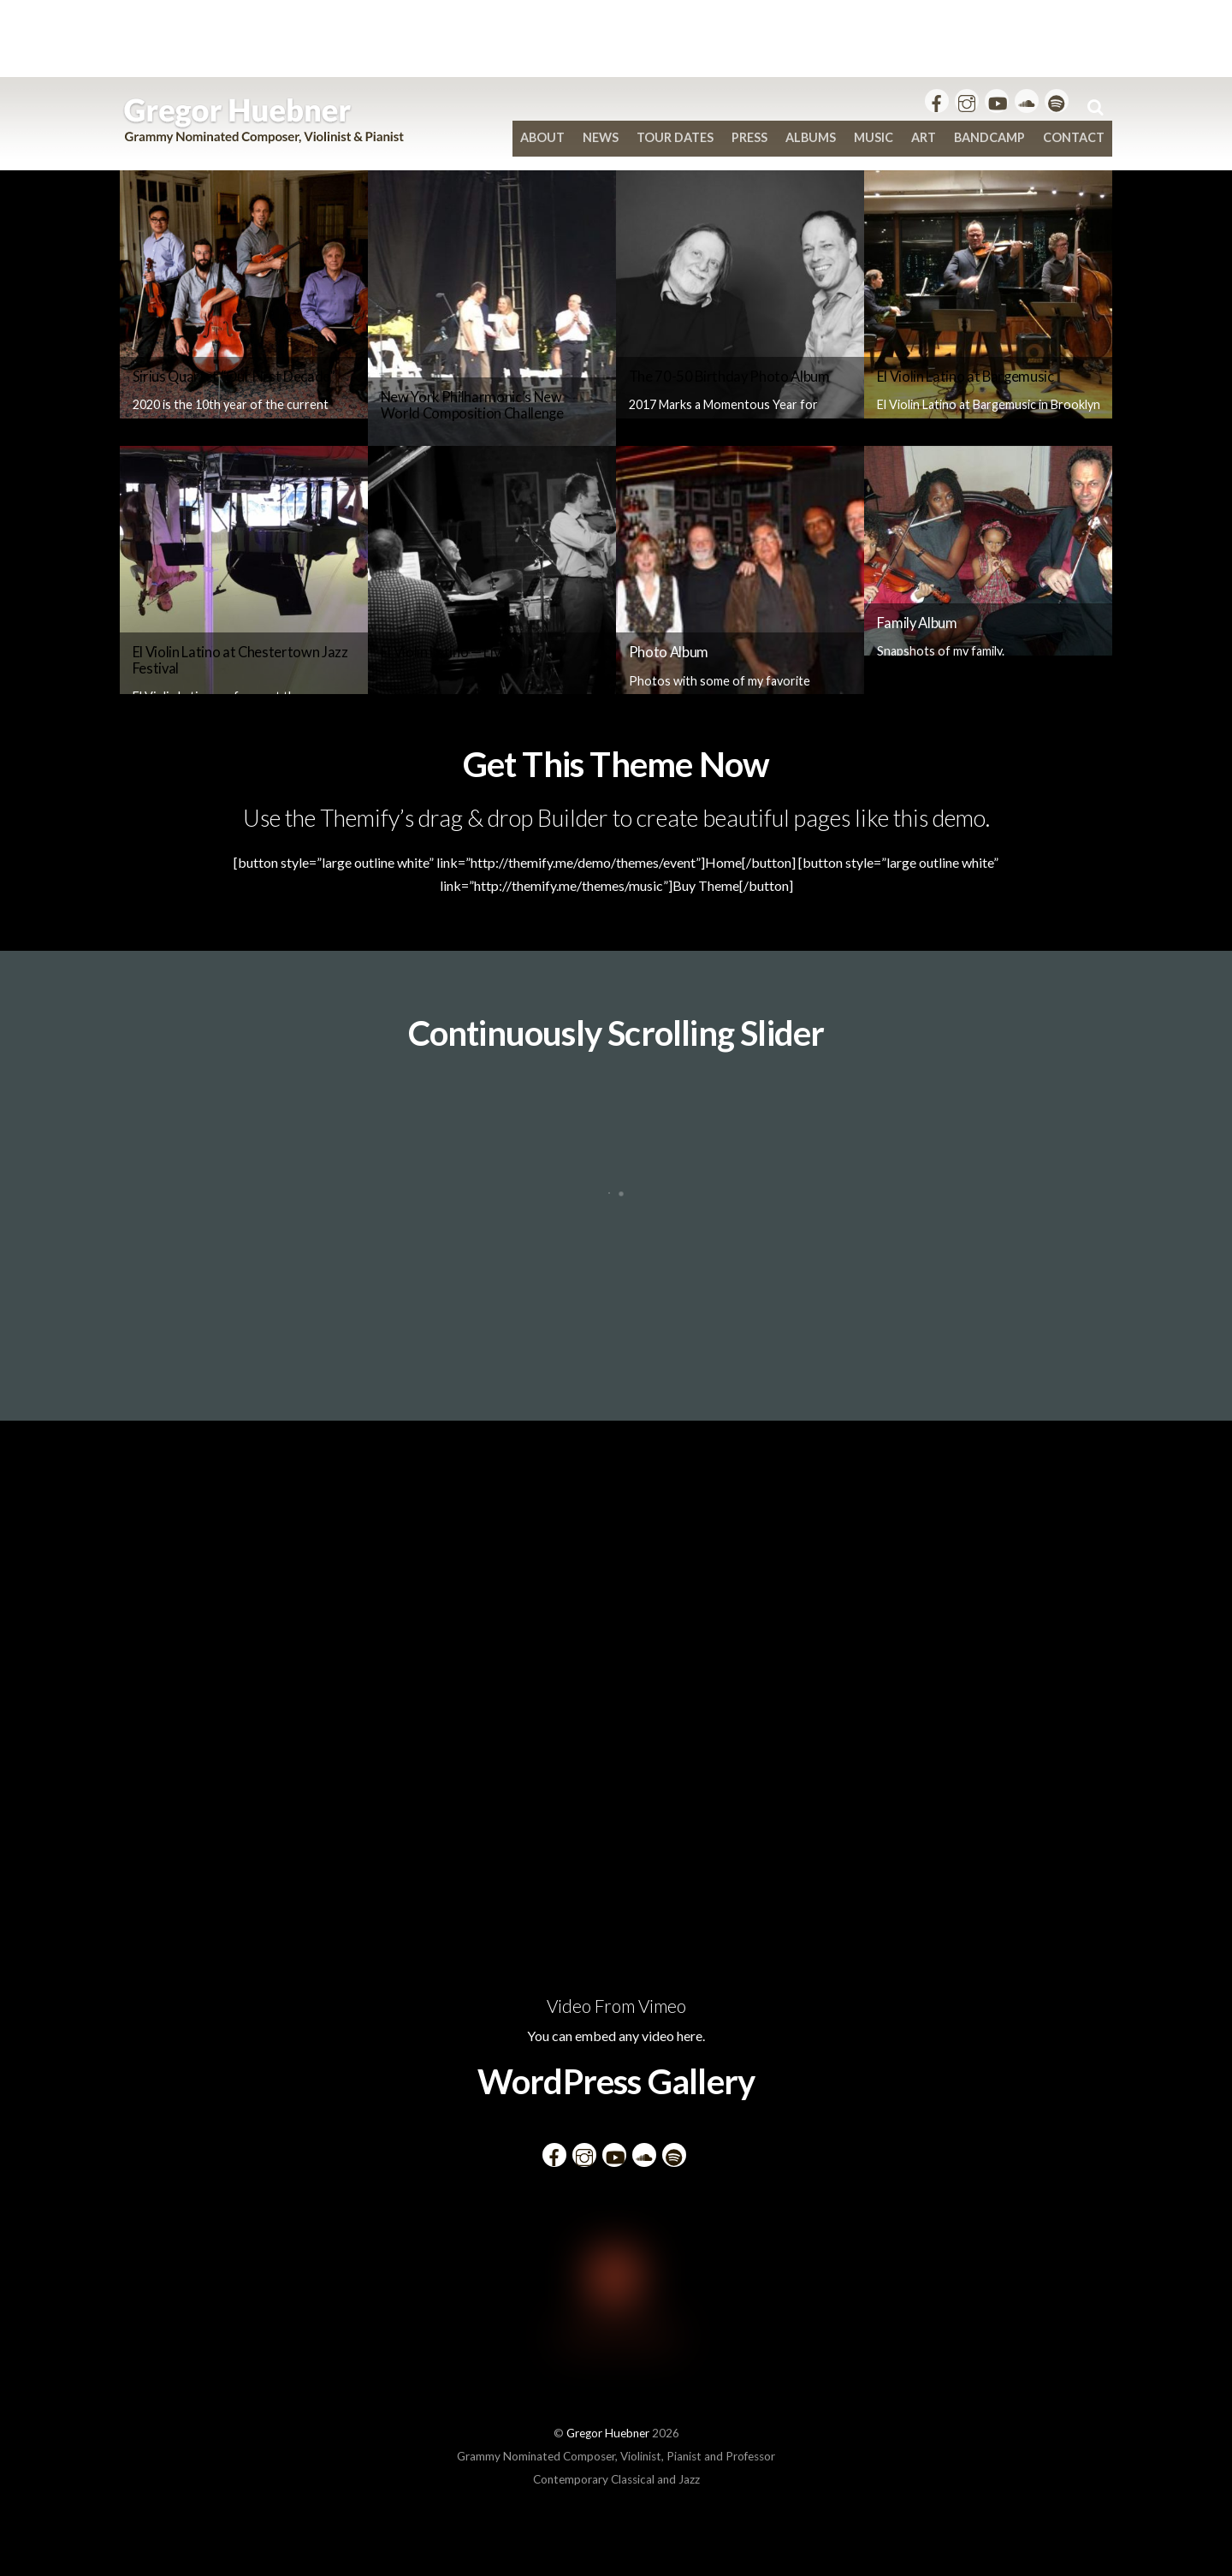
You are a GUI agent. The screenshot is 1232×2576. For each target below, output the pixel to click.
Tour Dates (675, 137)
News (601, 137)
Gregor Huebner (607, 2433)
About (542, 137)
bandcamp (989, 137)
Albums (810, 137)
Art (923, 137)
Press (749, 137)
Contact (1074, 137)
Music (873, 137)
